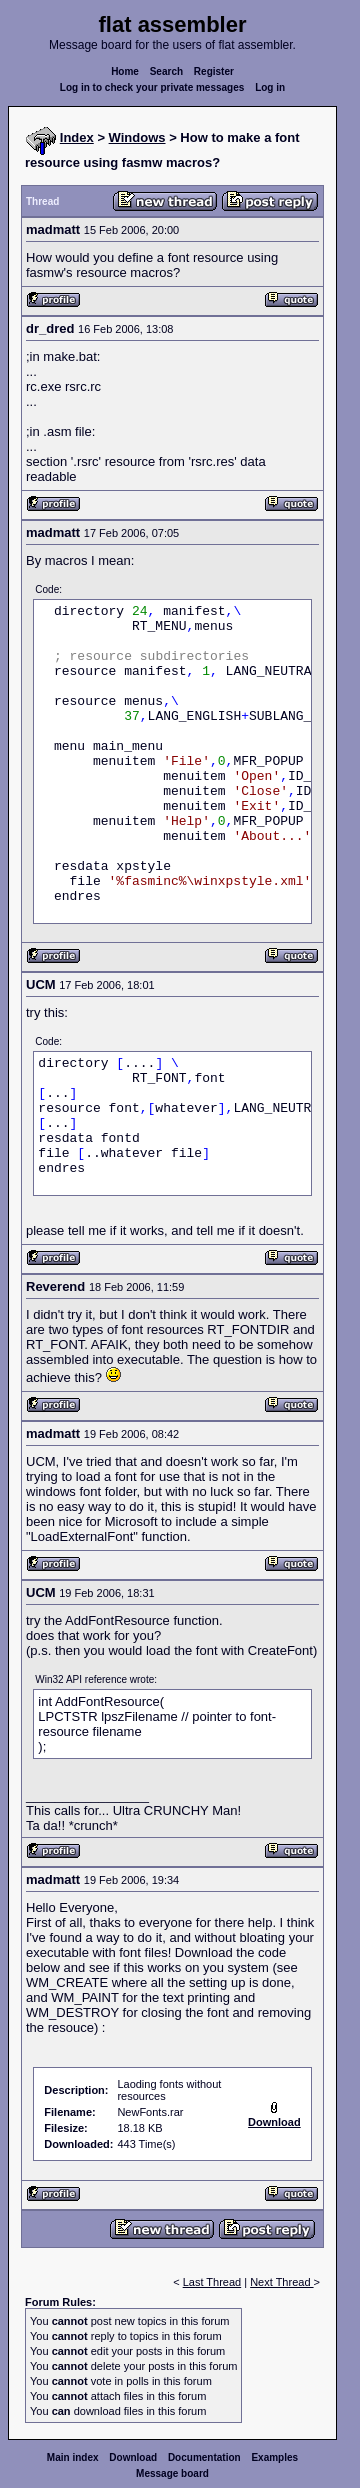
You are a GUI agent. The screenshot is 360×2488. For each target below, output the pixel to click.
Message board (172, 2473)
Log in (270, 87)
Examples (274, 2457)
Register (214, 71)
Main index (73, 2457)
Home (125, 71)
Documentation (204, 2457)
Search (166, 71)
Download (133, 2457)
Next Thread (281, 2282)
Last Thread (212, 2282)
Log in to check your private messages (152, 87)
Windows (137, 137)
